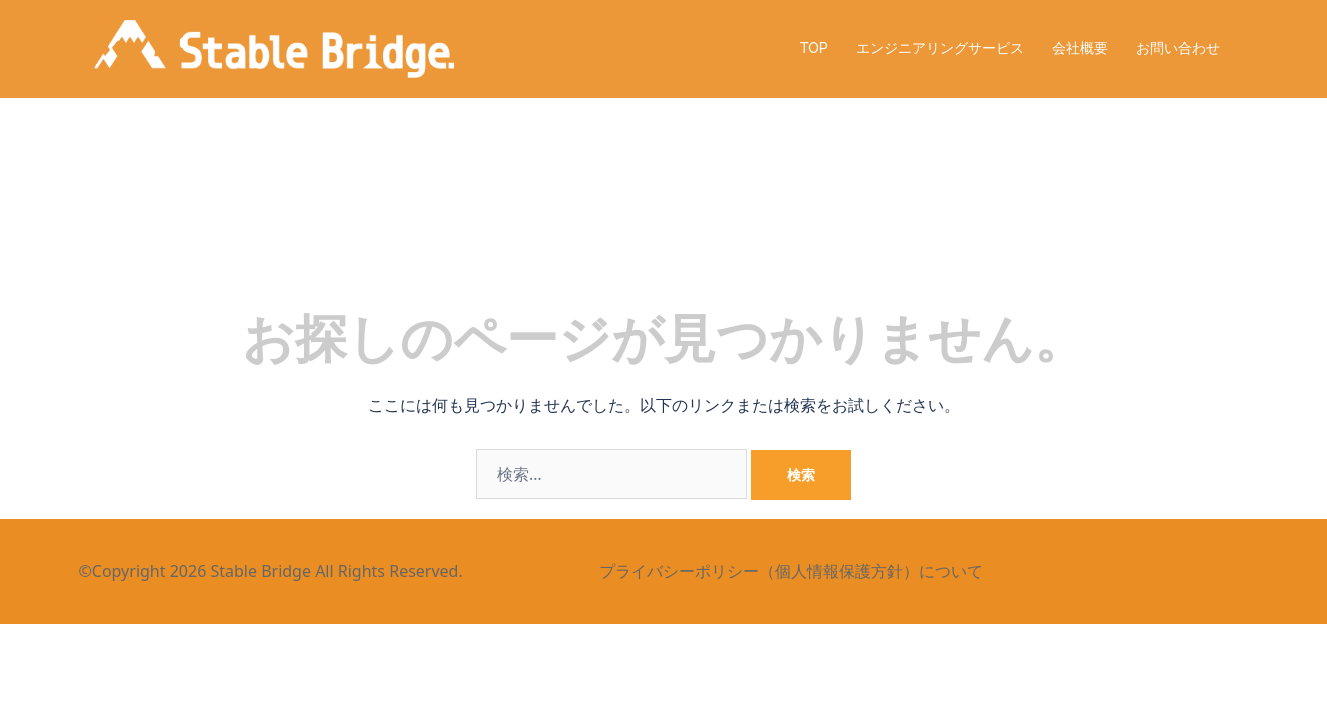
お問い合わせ (1178, 48)
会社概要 (1080, 48)
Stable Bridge (260, 571)
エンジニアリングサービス (940, 48)
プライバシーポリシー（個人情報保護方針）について (789, 571)
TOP (814, 48)
